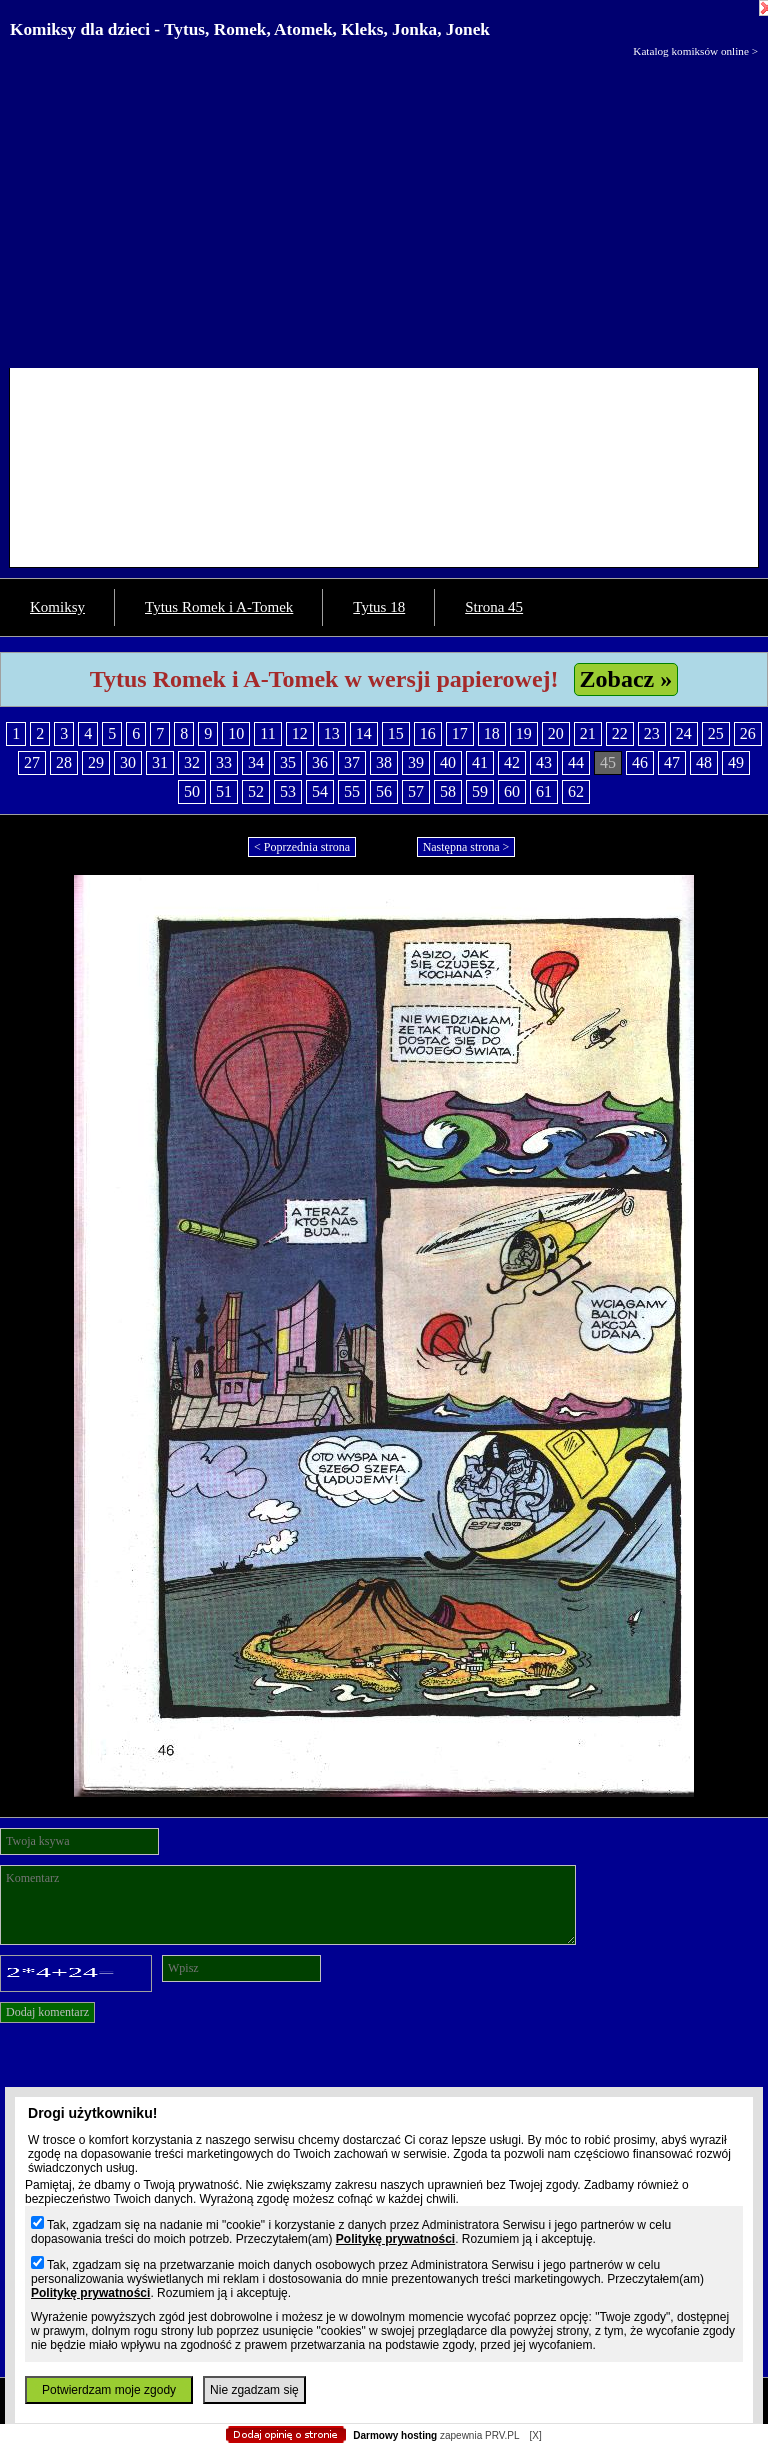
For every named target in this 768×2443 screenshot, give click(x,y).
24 (684, 733)
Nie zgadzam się (254, 2390)
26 (748, 733)
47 (672, 762)
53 (288, 791)
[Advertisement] (384, 208)
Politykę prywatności (395, 2239)
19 (524, 733)
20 (556, 733)
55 (352, 791)
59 (480, 791)
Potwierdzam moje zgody (109, 2390)
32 (192, 762)
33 (224, 762)
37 (352, 762)
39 (416, 762)
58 (448, 791)
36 (320, 762)
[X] (535, 2435)
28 (64, 762)
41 (480, 762)
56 (384, 791)
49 (736, 762)
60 (512, 791)
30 (128, 762)
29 (96, 762)
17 (460, 733)
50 (192, 791)
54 (320, 791)
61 (544, 791)
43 (544, 762)
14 (364, 733)
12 (300, 733)
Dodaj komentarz (47, 2012)
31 (160, 762)
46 (640, 762)
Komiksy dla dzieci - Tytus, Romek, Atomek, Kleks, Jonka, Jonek (250, 29)
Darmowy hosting (395, 2435)
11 (267, 733)
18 (492, 733)
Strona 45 (494, 607)
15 (396, 733)
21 (588, 733)
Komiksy (57, 607)
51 (224, 791)
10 (236, 733)
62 (576, 791)
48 (704, 762)
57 (416, 791)
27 (32, 762)
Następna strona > (466, 847)
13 (332, 733)
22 (620, 733)
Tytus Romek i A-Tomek (219, 607)
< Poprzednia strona (302, 847)
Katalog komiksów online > (695, 51)
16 (428, 733)
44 (576, 762)
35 (288, 762)
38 (384, 762)
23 (652, 733)
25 (716, 733)
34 (256, 762)
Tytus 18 (379, 607)
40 (448, 762)
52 (256, 791)
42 (512, 762)
